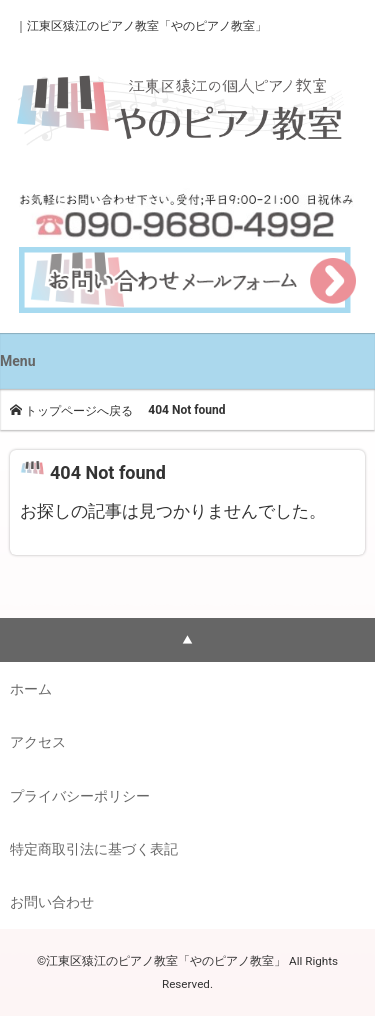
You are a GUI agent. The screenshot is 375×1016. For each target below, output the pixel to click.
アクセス (38, 742)
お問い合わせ (52, 902)
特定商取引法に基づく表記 (94, 849)
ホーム (31, 689)
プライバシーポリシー (80, 796)
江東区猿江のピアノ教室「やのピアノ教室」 (147, 26)
